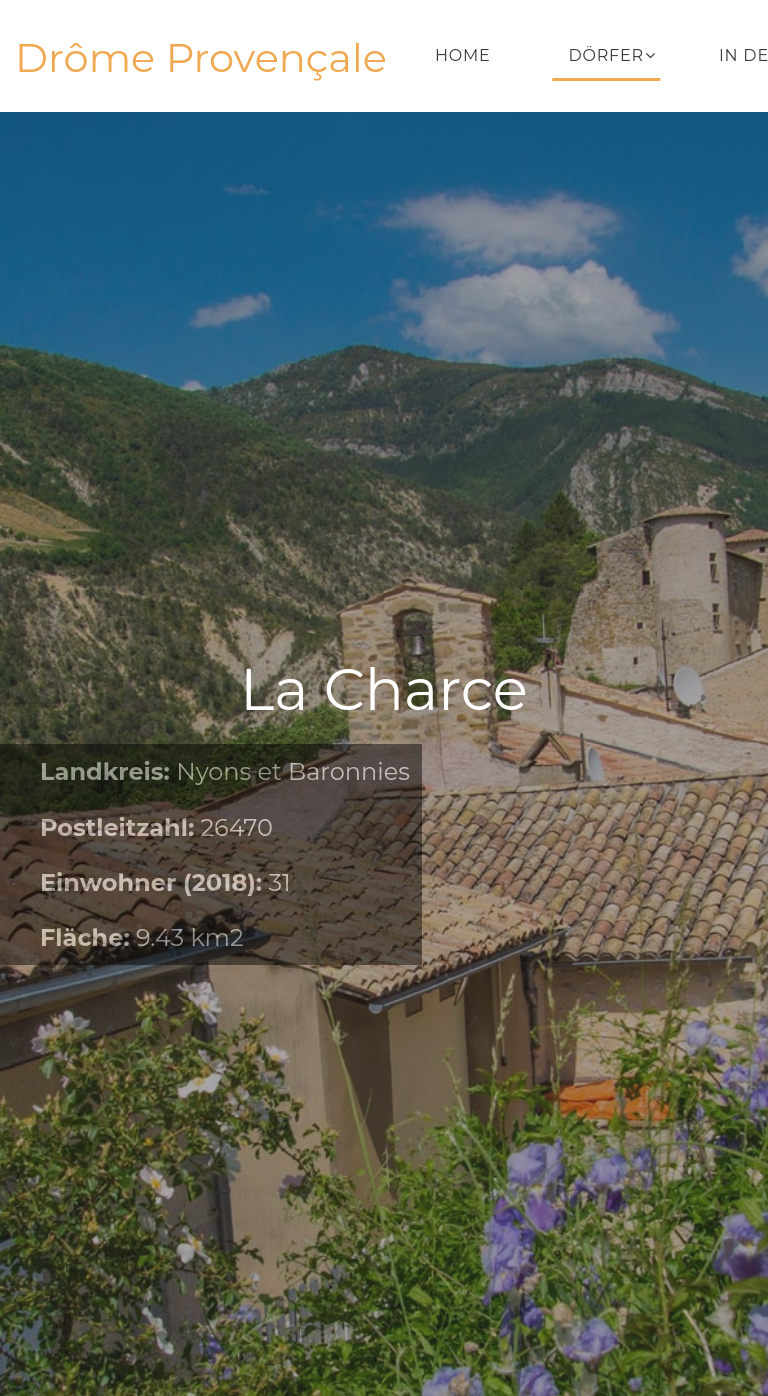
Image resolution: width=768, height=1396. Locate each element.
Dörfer (606, 55)
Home (463, 55)
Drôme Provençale (201, 58)
